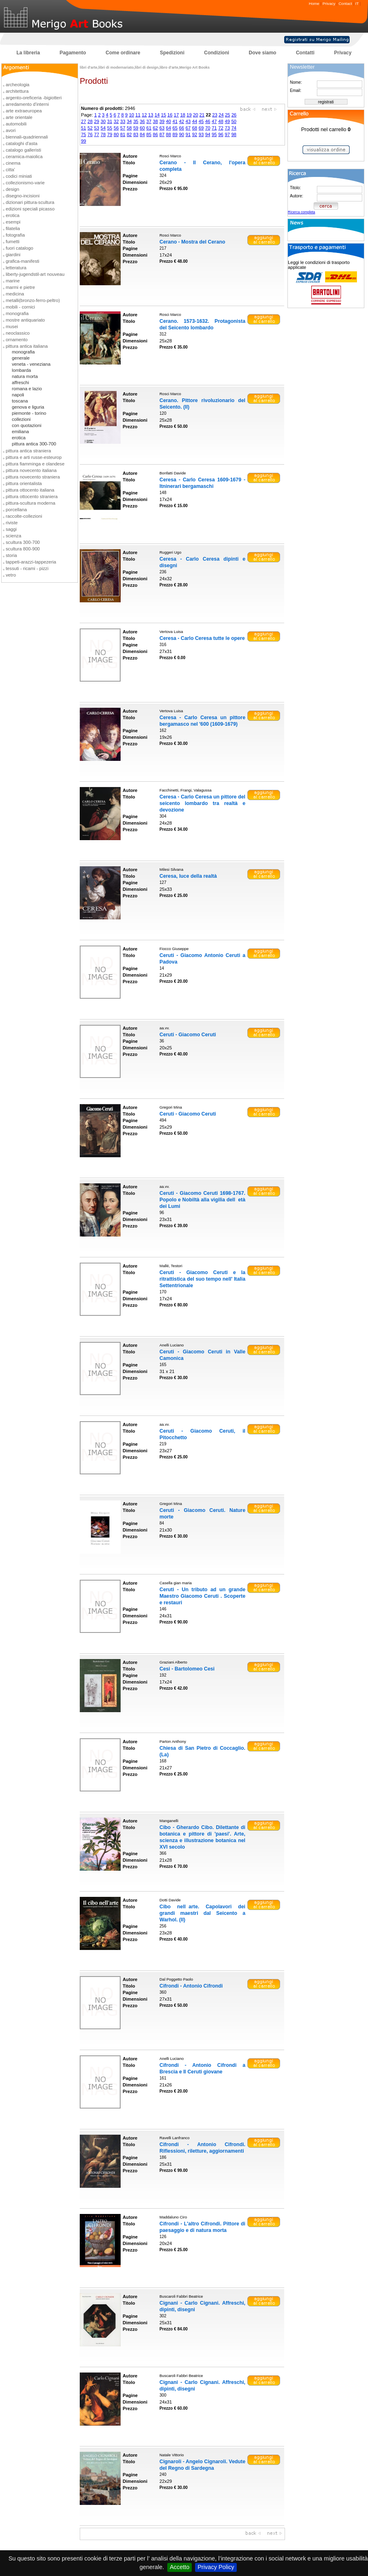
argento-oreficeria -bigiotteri (34, 97)
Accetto (179, 2567)
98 (233, 134)
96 (220, 134)
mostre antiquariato (25, 320)
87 (161, 134)
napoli (18, 394)
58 (129, 127)
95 (214, 134)
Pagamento (73, 53)
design (12, 189)
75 (83, 134)
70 (207, 127)
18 (182, 114)
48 (220, 121)
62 (155, 127)
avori (11, 130)
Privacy (329, 3)
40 (168, 121)
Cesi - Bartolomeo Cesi (187, 1669)
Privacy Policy (215, 2567)
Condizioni (216, 53)
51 (83, 127)
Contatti (305, 53)
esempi (13, 221)
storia (11, 555)
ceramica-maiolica (24, 156)
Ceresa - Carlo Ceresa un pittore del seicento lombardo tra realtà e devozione (202, 803)
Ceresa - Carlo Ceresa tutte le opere (202, 638)
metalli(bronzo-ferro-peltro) (33, 300)
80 (116, 134)
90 (181, 134)
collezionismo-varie (25, 182)
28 (90, 121)
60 (142, 127)
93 (201, 134)
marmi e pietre (20, 287)
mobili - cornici (20, 306)
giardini (13, 254)
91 (188, 134)
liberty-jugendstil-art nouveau (35, 274)
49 (227, 121)
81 (122, 134)
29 (96, 121)
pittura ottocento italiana (30, 489)
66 (181, 127)
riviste (12, 522)
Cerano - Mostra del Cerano (192, 242)
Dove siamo (262, 53)
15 (163, 114)
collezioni (21, 419)
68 (194, 127)
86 (155, 134)
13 (150, 114)
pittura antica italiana (27, 346)
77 (96, 134)
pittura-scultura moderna (30, 503)
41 (175, 121)
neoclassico (17, 333)
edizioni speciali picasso (30, 208)
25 (227, 114)
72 (220, 127)
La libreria (28, 53)
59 (135, 127)
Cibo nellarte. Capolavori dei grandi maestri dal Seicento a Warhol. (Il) (202, 1913)
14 (157, 114)
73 (227, 127)
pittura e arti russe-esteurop (34, 457)
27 (83, 121)
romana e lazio (27, 388)
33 (122, 121)
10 (131, 114)
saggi (11, 529)
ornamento (17, 339)
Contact (345, 3)
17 (176, 114)
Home (314, 3)
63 (161, 127)
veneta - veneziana (31, 364)
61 (148, 127)
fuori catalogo (19, 248)
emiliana (20, 431)
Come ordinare (122, 53)
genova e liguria (28, 407)
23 (214, 114)
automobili (16, 123)
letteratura (16, 267)
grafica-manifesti (22, 261)
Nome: (296, 82)
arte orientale (19, 117)
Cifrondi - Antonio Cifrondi (191, 1986)
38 (155, 121)
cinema (13, 163)
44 (194, 121)
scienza (13, 535)
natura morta (25, 376)
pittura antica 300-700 (34, 443)
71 (214, 127)
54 (103, 127)
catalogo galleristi (23, 150)
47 (214, 121)
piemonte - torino (29, 413)
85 (148, 134)
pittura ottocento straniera (32, 496)
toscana (20, 400)
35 (135, 121)
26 (233, 114)
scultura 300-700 (23, 542)
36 (142, 121)
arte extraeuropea (24, 110)
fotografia (15, 235)
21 (202, 114)
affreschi (20, 382)
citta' (10, 169)
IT (357, 3)
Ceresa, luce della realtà (188, 876)
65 (175, 127)
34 (129, 121)
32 (116, 121)
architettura (17, 91)
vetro (11, 574)
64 (168, 127)
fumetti (13, 241)
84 (142, 134)
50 (233, 121)
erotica (13, 215)
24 (221, 114)
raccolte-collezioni (24, 516)
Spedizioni (172, 53)
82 (129, 134)
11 (137, 114)
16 (169, 114)
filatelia (13, 228)
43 (188, 121)
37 (148, 121)
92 (194, 134)
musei (12, 326)
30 (103, 121)
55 (109, 127)
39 (161, 121)
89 (175, 134)
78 (103, 134)
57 (122, 127)
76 (90, 134)
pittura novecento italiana (31, 470)
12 (144, 114)
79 (109, 134)
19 (188, 114)
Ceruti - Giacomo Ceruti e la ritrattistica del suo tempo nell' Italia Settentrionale (202, 1279)
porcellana (16, 509)
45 (201, 121)
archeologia (17, 84)
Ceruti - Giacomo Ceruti (187, 1035)
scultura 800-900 (23, 548)
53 (96, 127)
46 (207, 121)
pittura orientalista (24, 483)
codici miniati (19, 176)
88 (168, 134)
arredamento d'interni (27, 104)
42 (181, 121)
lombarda (21, 370)
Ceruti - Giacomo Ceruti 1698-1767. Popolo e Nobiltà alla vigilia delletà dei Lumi (202, 1199)
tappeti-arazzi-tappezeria (31, 561)
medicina (15, 293)
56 (116, 127)
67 (188, 127)
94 (207, 134)
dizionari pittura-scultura (30, 202)
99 (83, 141)
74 (233, 127)
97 (227, 134)
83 (135, 134)
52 (90, 127)
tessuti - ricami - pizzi (27, 568)
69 (201, 127)
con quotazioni (26, 425)
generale (21, 358)
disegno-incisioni (23, 195)
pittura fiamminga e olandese (35, 463)
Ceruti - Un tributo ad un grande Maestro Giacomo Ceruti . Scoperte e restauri (202, 1596)
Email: (295, 90)
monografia (17, 313)
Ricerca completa (301, 212)
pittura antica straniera (28, 450)
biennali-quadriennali (27, 136)
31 (109, 121)
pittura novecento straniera (33, 476)
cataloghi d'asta (21, 143)
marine (13, 280)
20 (195, 114)
